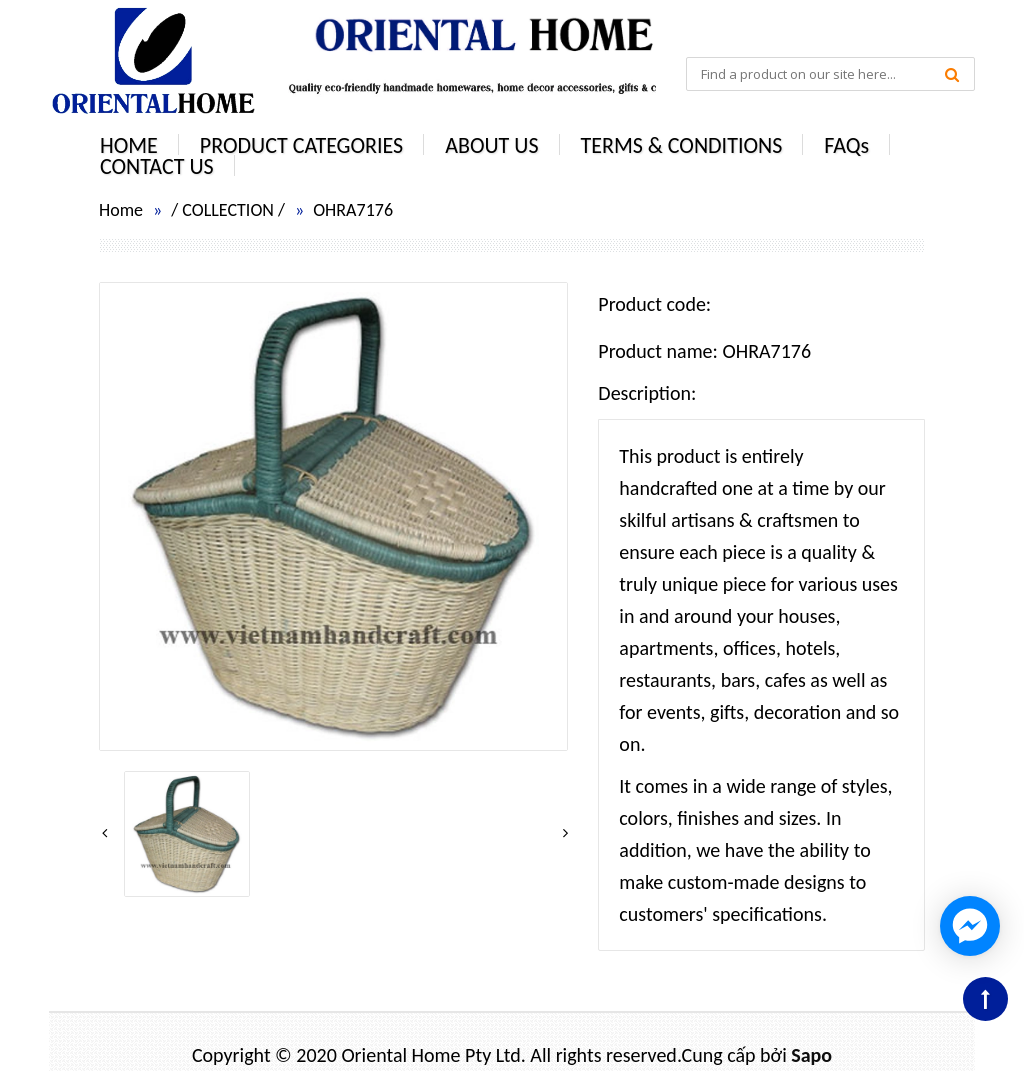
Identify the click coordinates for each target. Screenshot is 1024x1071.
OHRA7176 (353, 210)
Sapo (811, 1055)
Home (121, 210)
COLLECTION (228, 210)
